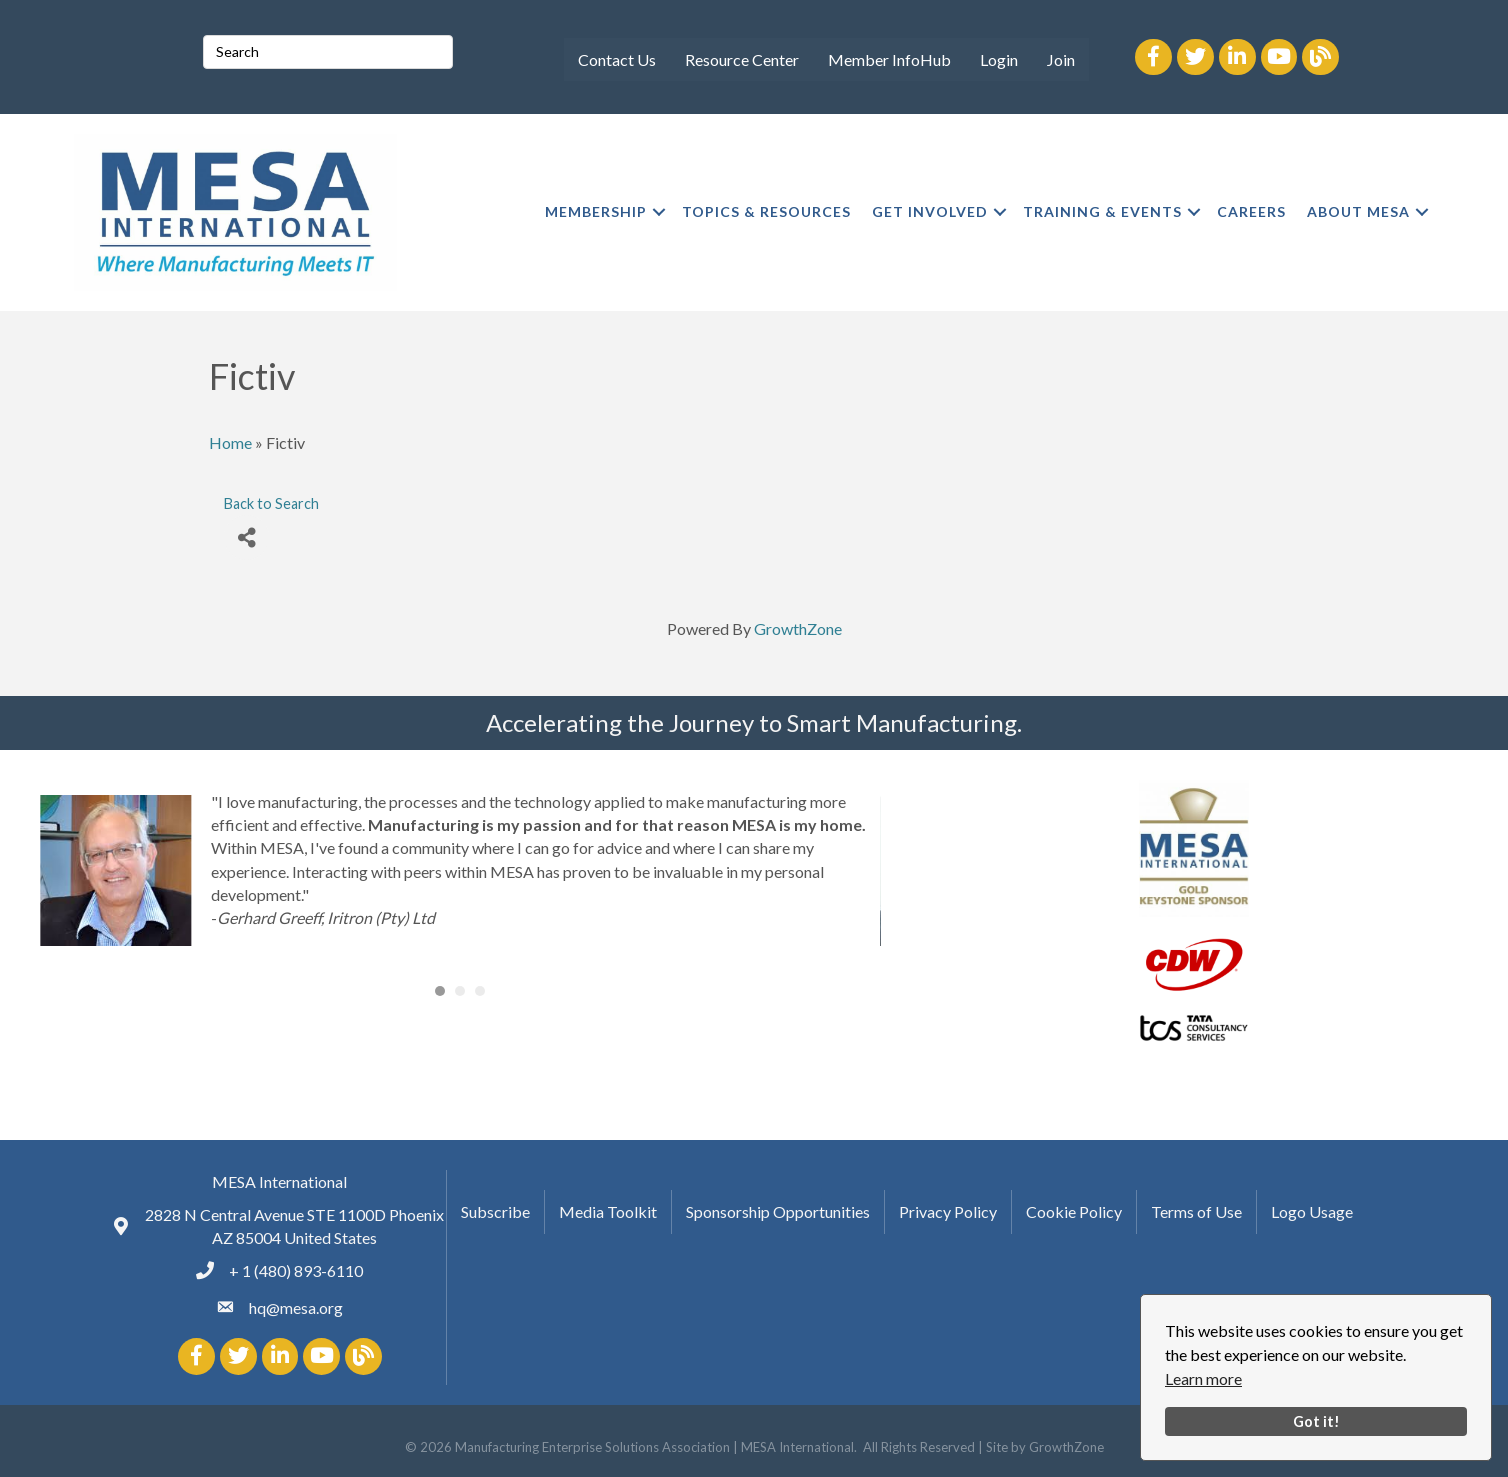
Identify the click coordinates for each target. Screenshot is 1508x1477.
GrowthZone (798, 628)
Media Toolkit (608, 1211)
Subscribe (495, 1211)
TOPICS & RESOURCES (766, 211)
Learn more (1203, 1378)
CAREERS (1251, 211)
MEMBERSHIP (596, 211)
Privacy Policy (948, 1211)
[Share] (246, 537)
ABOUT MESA (1358, 211)
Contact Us (617, 59)
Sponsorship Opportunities (778, 1211)
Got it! (1316, 1421)
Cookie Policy (1074, 1211)
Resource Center (742, 59)
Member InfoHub (889, 59)
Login (999, 59)
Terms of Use (1196, 1211)
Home (230, 442)
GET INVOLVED (930, 211)
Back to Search (271, 503)
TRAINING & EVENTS (1102, 211)
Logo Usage (1312, 1211)
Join (1061, 59)
